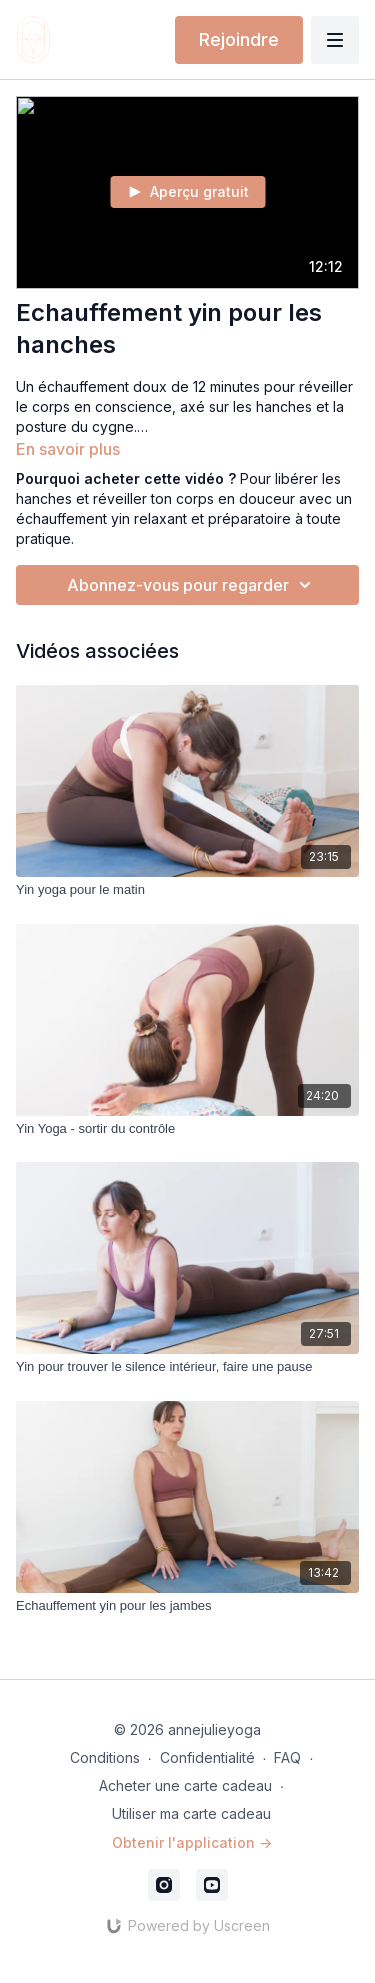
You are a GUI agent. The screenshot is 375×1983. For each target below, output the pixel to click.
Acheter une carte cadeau (185, 1785)
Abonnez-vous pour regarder (192, 585)
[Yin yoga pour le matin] (187, 890)
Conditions (105, 1757)
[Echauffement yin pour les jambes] (187, 1606)
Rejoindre (239, 39)
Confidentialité (207, 1757)
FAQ (287, 1757)
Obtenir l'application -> (192, 1842)
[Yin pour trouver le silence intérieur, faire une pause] (187, 1367)
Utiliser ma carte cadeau (191, 1813)
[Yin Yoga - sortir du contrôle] (187, 1129)
